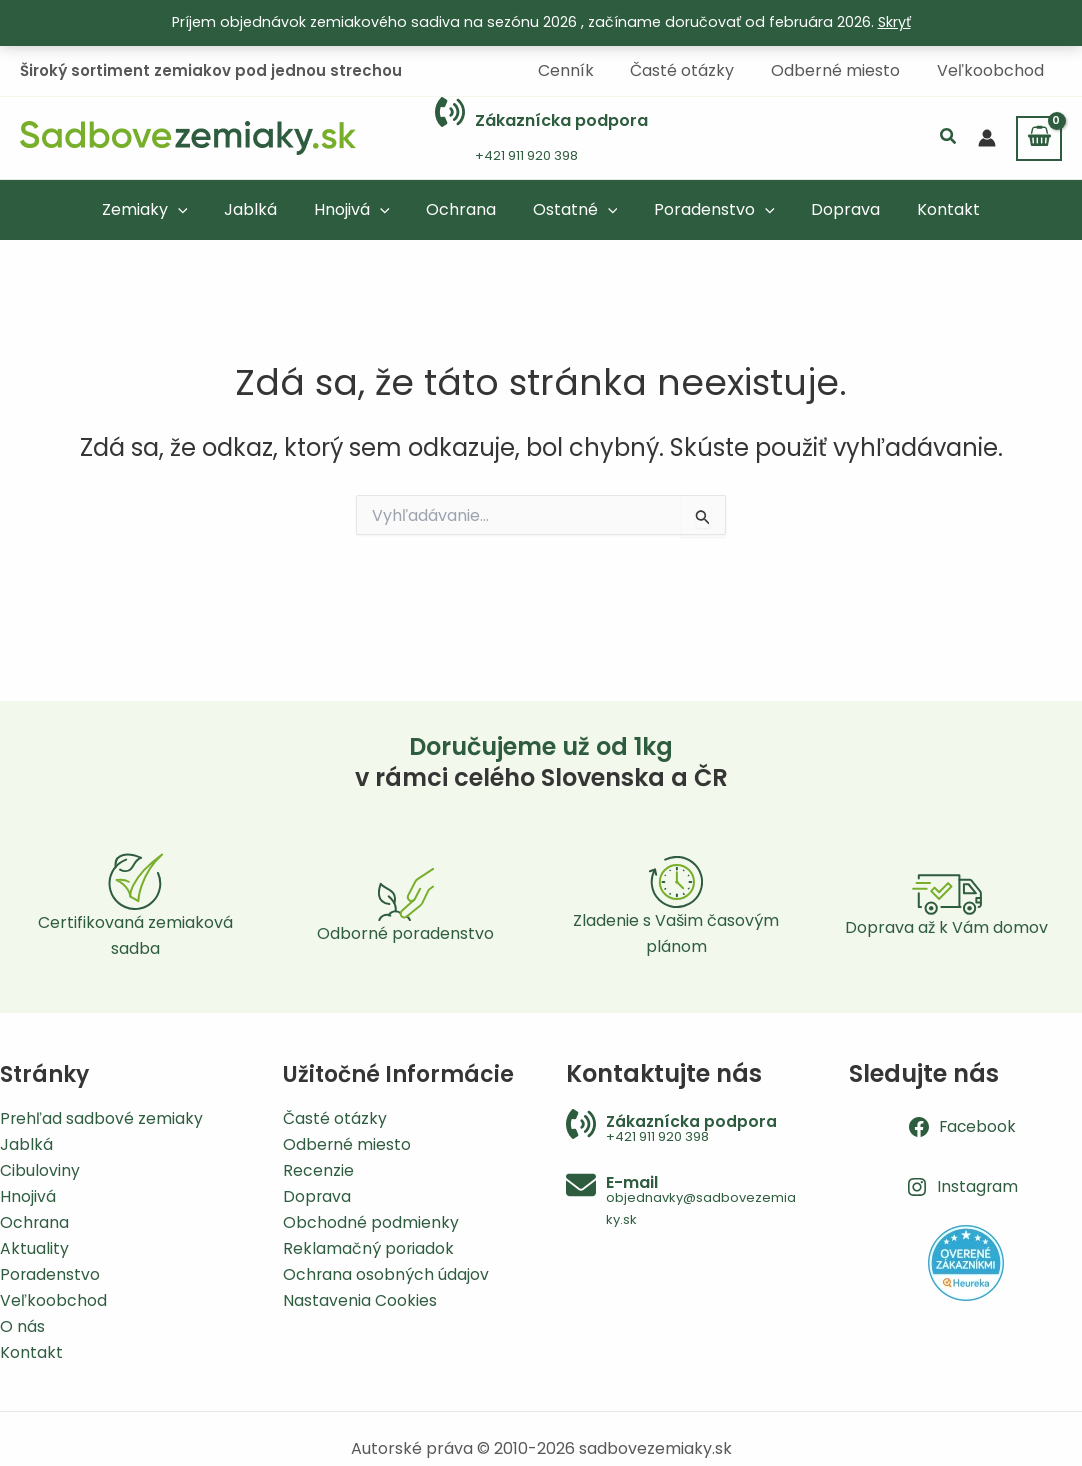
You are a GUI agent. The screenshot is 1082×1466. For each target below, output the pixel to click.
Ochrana (35, 1220)
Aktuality (34, 1246)
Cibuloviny (40, 1167)
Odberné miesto (347, 1141)
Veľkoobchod (53, 1299)
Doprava (317, 1194)
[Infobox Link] (541, 137)
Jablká (26, 1141)
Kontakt (31, 1352)
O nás (22, 1325)
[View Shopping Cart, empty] (1039, 137)
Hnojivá (28, 1194)
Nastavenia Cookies (360, 1299)
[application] (194, 208)
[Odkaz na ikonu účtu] (987, 137)
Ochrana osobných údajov (386, 1273)
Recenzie (318, 1167)
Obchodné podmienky (371, 1220)
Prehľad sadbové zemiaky (102, 1114)
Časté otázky (335, 1114)
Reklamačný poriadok (369, 1246)
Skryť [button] (894, 22)
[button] (949, 137)
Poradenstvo (50, 1273)
